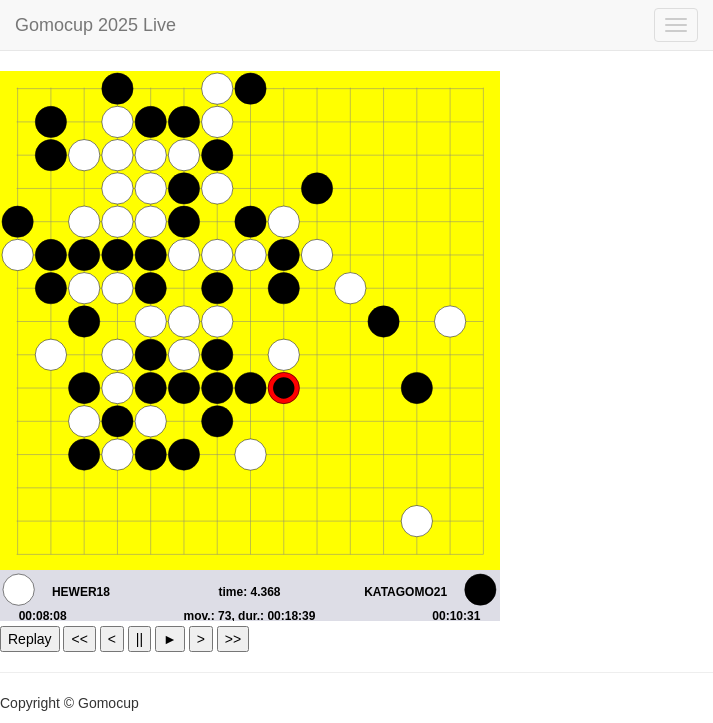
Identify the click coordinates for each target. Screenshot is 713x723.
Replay (30, 639)
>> (233, 639)
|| (139, 639)
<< (79, 639)
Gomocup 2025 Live (95, 25)
